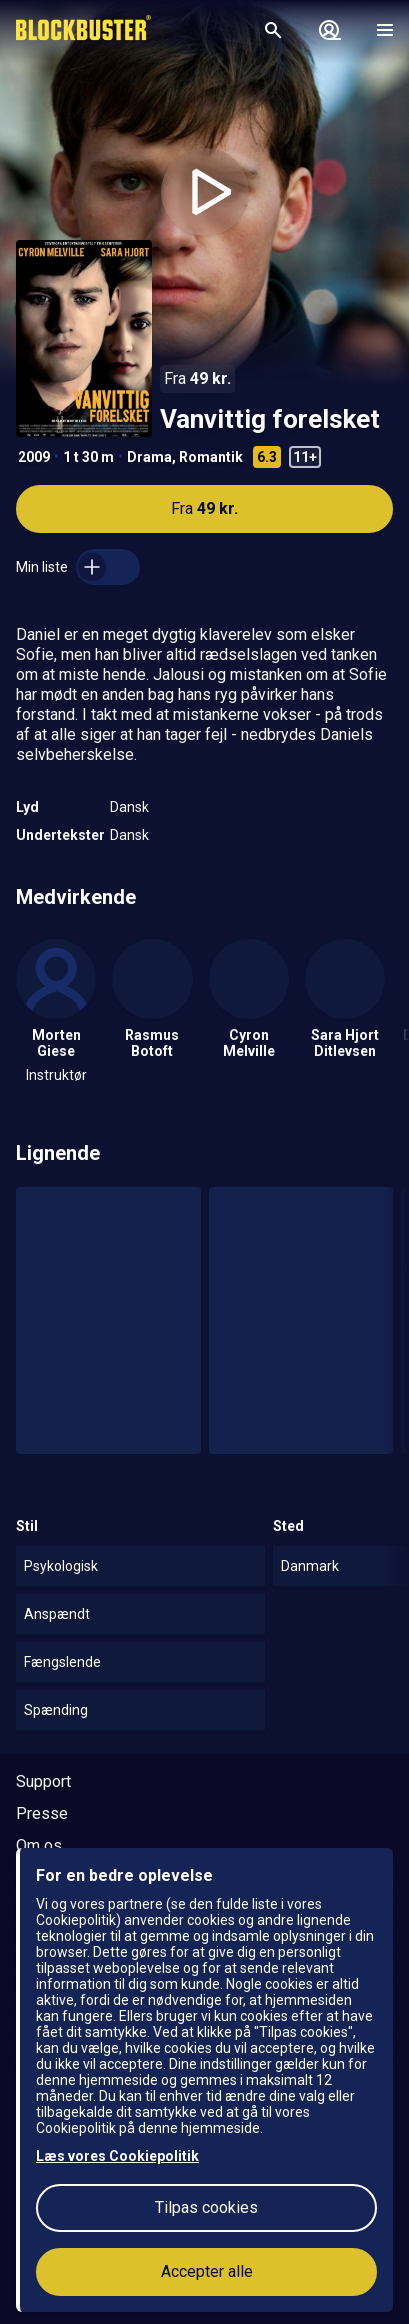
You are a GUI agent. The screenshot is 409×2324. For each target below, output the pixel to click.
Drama (149, 457)
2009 (34, 457)
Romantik (211, 457)
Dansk (129, 807)
